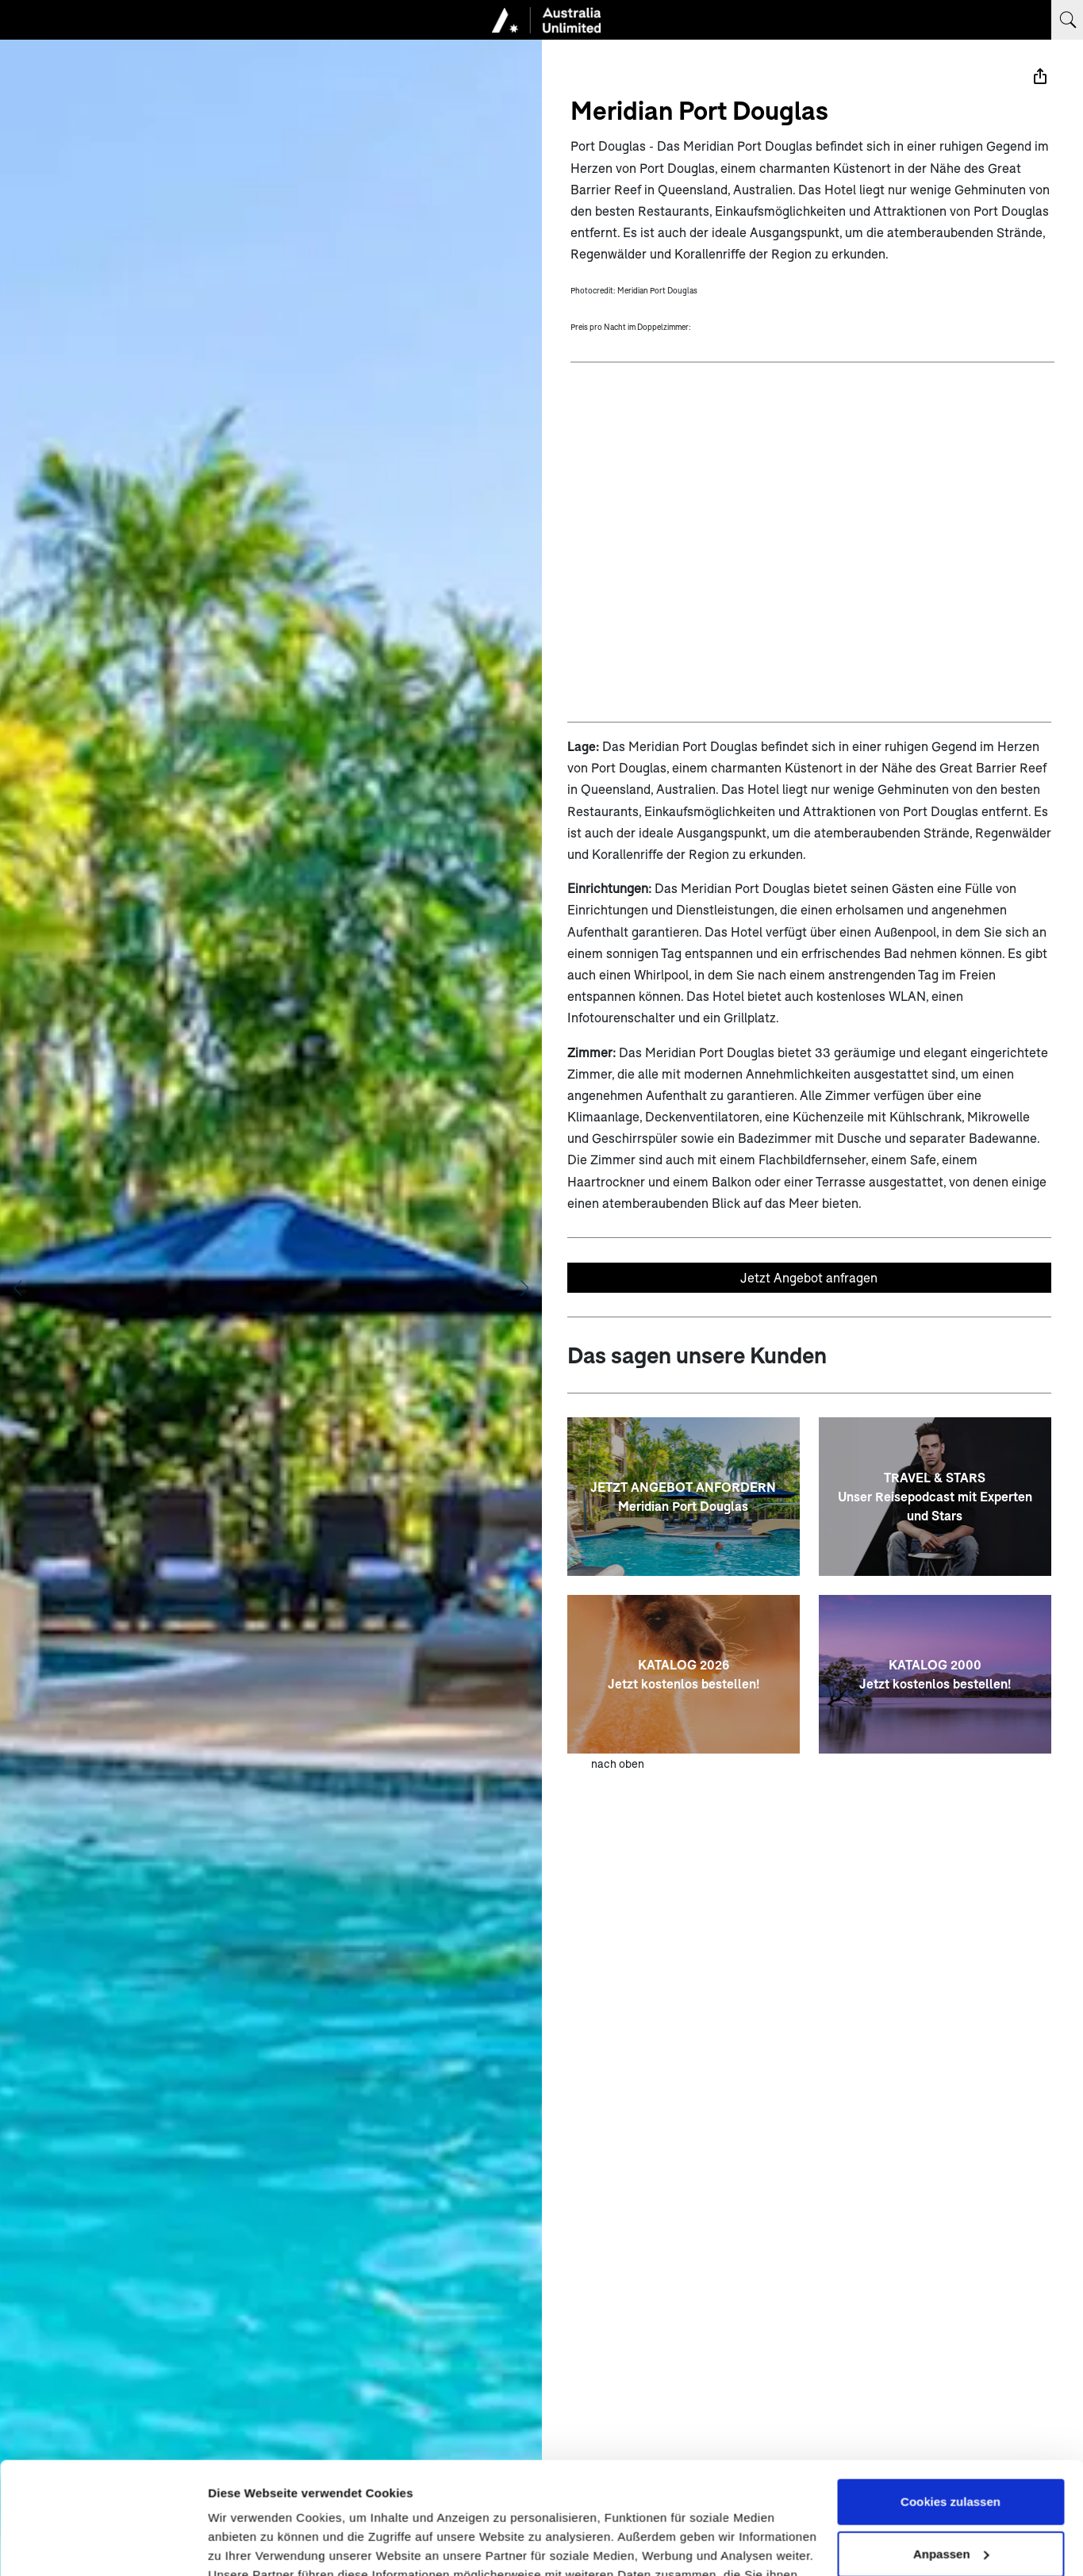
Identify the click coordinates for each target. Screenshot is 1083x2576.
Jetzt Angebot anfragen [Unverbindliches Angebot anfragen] (809, 1277)
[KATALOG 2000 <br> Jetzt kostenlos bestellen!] (935, 1674)
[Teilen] (1040, 76)
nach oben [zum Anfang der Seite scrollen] (617, 1763)
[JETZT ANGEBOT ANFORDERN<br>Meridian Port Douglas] (683, 1496)
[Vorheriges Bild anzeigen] (17, 1288)
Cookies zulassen (950, 2390)
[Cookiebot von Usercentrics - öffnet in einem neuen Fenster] (102, 2545)
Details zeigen (248, 2544)
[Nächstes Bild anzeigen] (524, 1288)
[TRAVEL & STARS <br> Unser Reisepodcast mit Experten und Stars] (935, 1496)
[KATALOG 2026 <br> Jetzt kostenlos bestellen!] (683, 1674)
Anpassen (951, 2441)
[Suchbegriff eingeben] (1067, 20)
